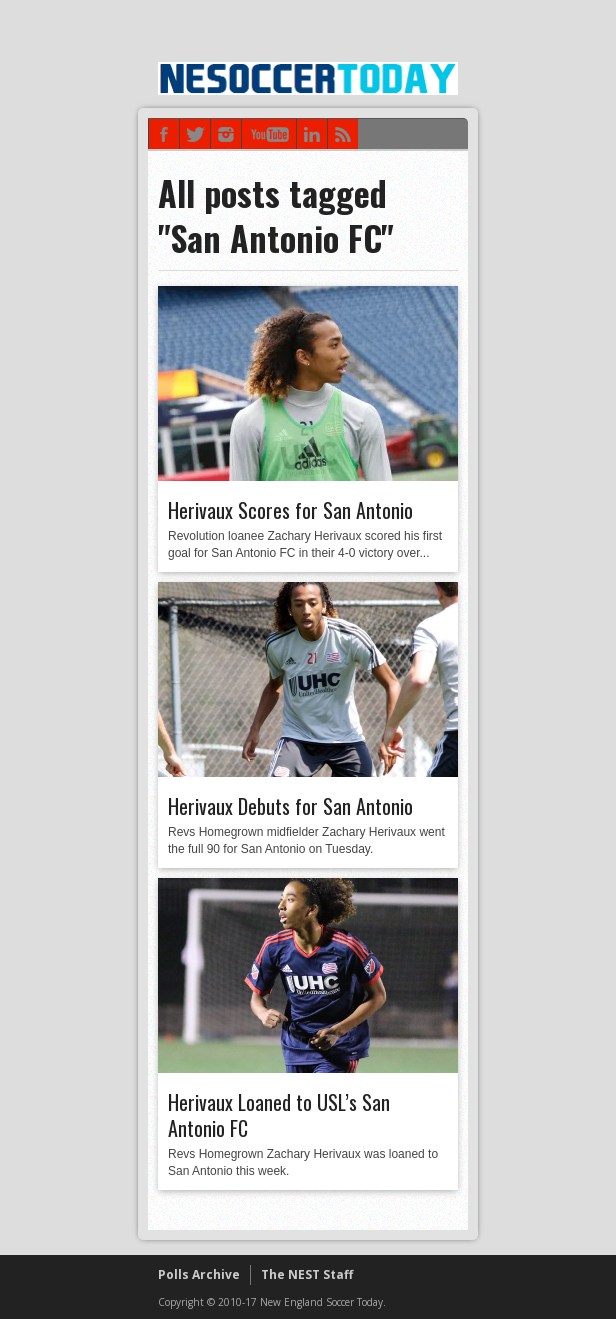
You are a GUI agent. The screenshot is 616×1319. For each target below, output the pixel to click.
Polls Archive (199, 1274)
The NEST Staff (307, 1274)
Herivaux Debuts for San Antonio (290, 806)
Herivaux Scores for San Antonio (290, 510)
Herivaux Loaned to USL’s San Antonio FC (279, 1115)
